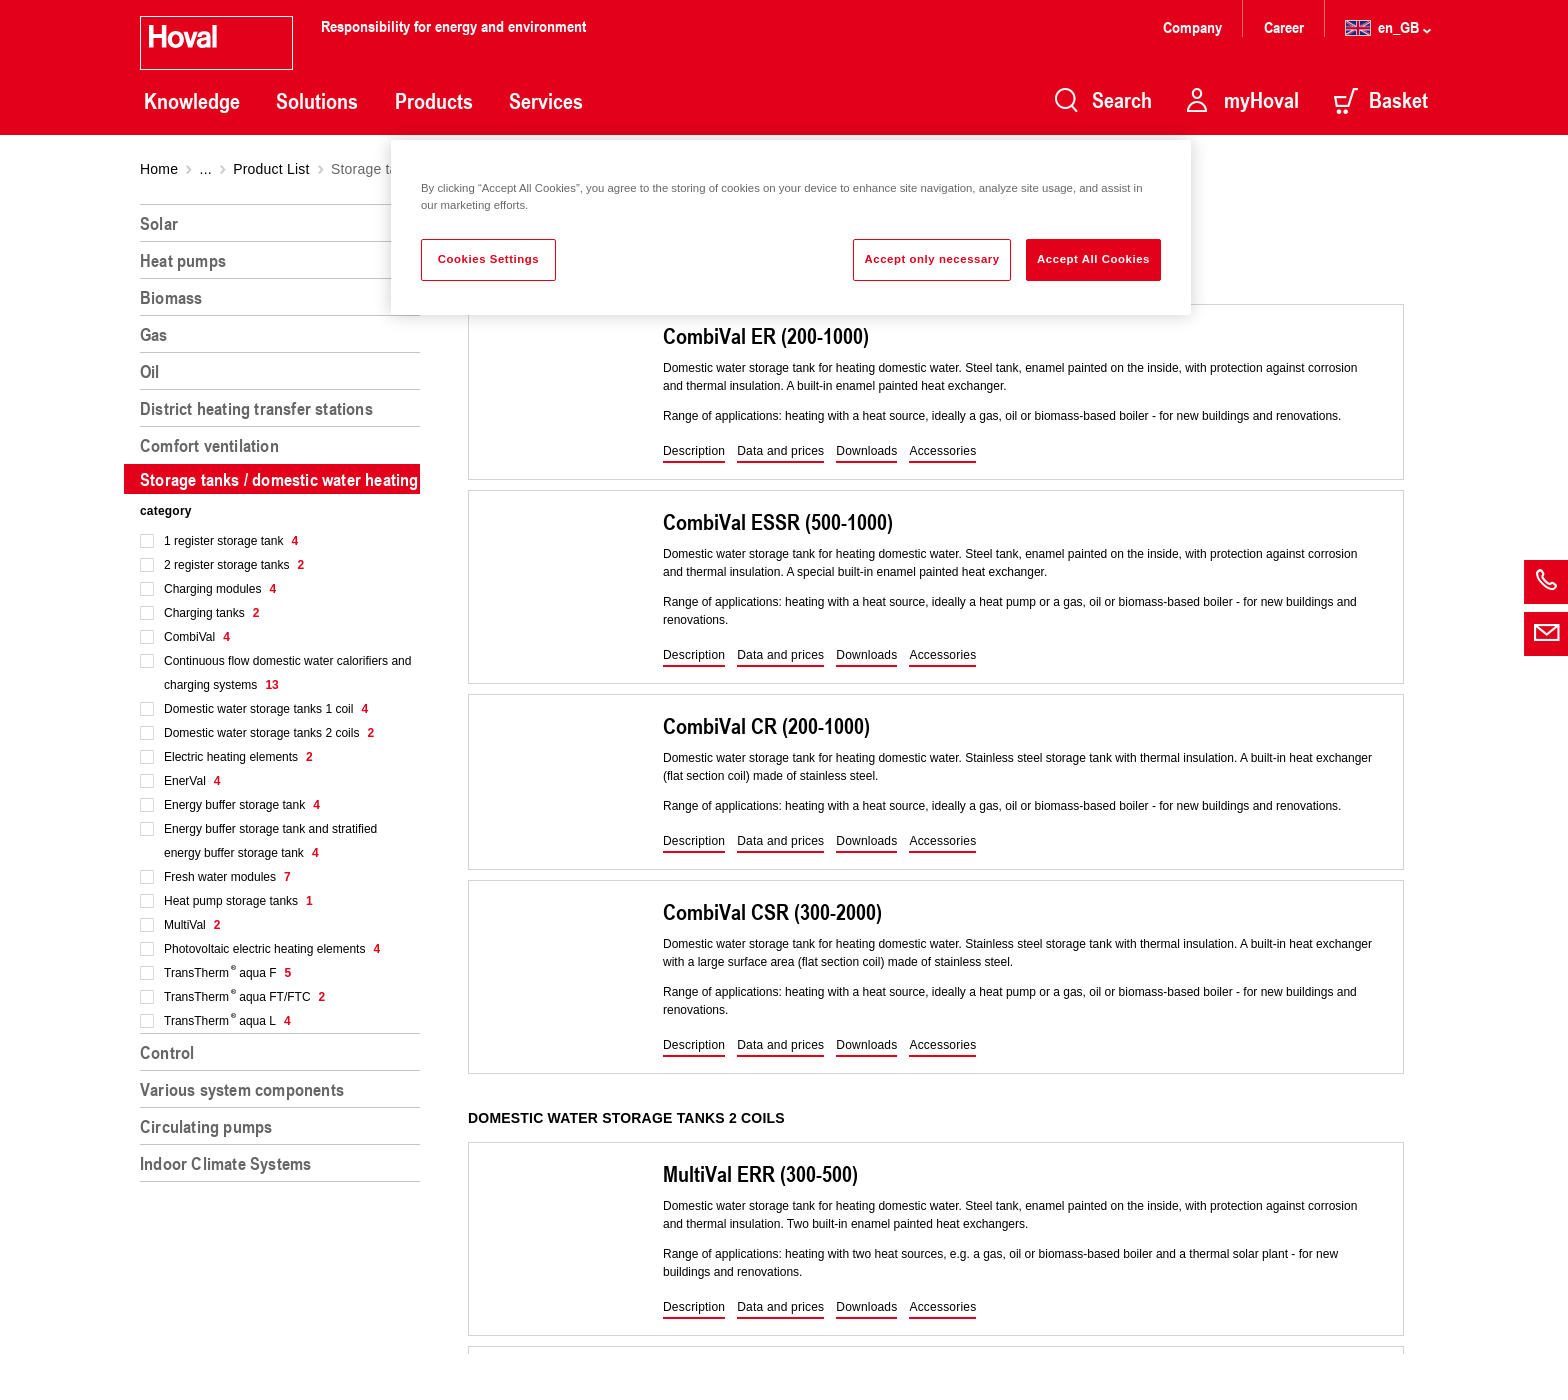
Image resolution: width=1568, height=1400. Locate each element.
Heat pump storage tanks (238, 901)
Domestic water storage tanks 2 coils (269, 733)
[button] (694, 452)
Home (159, 169)
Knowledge (192, 101)
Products (434, 101)
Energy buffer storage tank (242, 805)
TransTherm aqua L (227, 1021)
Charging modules (220, 589)
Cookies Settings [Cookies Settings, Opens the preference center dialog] (488, 259)
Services (546, 101)
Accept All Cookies (1093, 259)
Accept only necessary (931, 259)
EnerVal (192, 781)
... (206, 169)
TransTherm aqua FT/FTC (244, 997)
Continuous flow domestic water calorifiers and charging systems (287, 673)
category (166, 511)
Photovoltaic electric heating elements (272, 949)
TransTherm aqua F (227, 973)
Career (1286, 26)
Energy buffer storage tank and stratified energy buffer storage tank (270, 841)
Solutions (317, 101)
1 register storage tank (231, 541)
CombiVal (197, 637)
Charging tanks (211, 613)
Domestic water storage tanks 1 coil (266, 709)
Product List (271, 169)
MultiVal (192, 925)
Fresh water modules (227, 877)
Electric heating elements (238, 757)
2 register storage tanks (234, 565)
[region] (284, 794)
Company (1194, 26)
